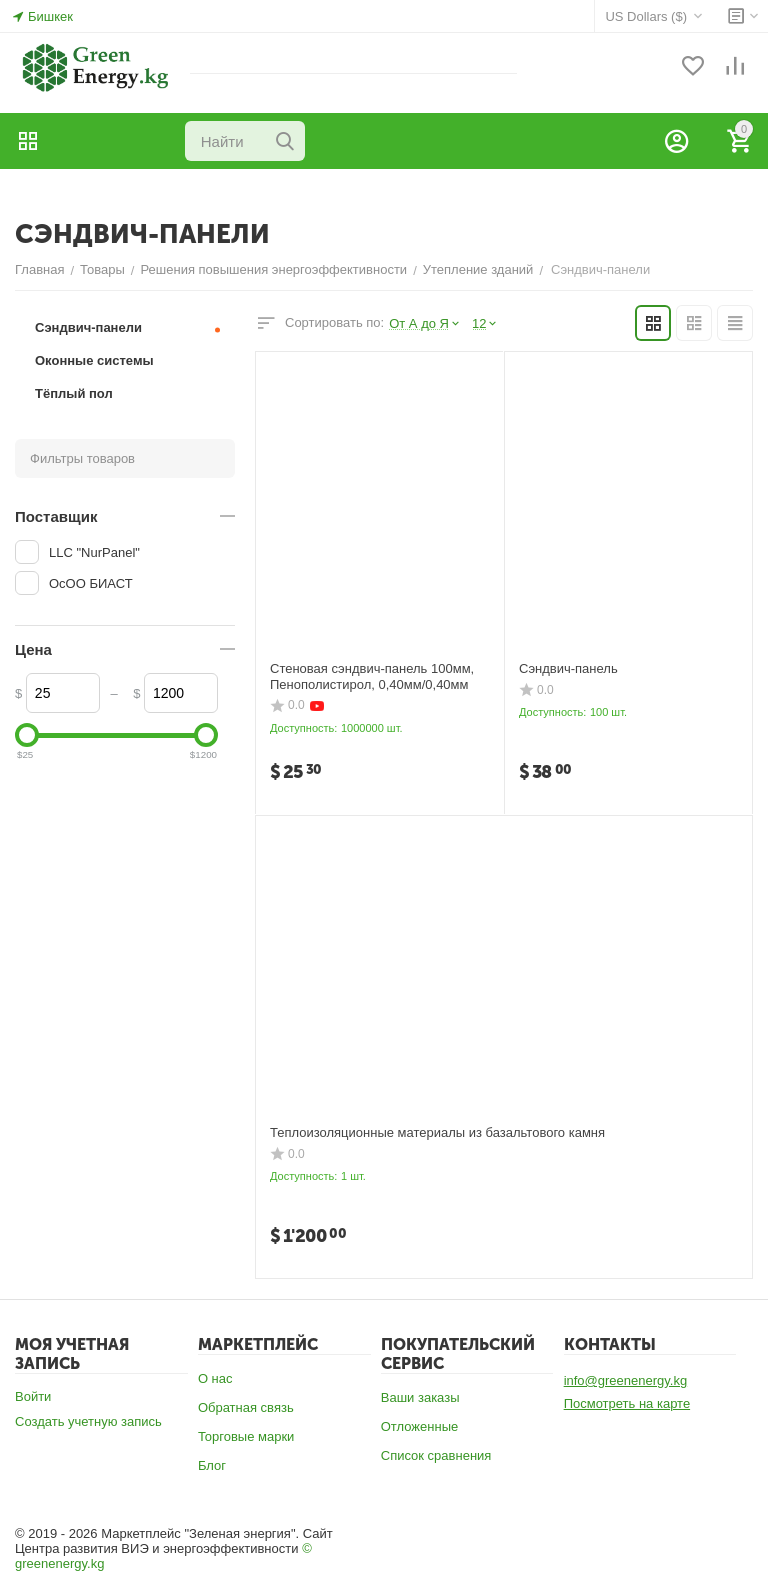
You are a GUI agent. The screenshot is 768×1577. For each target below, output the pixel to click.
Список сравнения (436, 1455)
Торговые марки (246, 1436)
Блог (212, 1465)
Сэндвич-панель (568, 668)
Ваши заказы (420, 1397)
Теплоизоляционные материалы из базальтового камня (437, 1132)
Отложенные (419, 1426)
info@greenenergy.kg (626, 1380)
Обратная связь (246, 1407)
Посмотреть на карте (627, 1403)
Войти (33, 1396)
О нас (215, 1378)
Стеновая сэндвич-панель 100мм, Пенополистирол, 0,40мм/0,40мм (372, 676)
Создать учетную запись (88, 1421)
